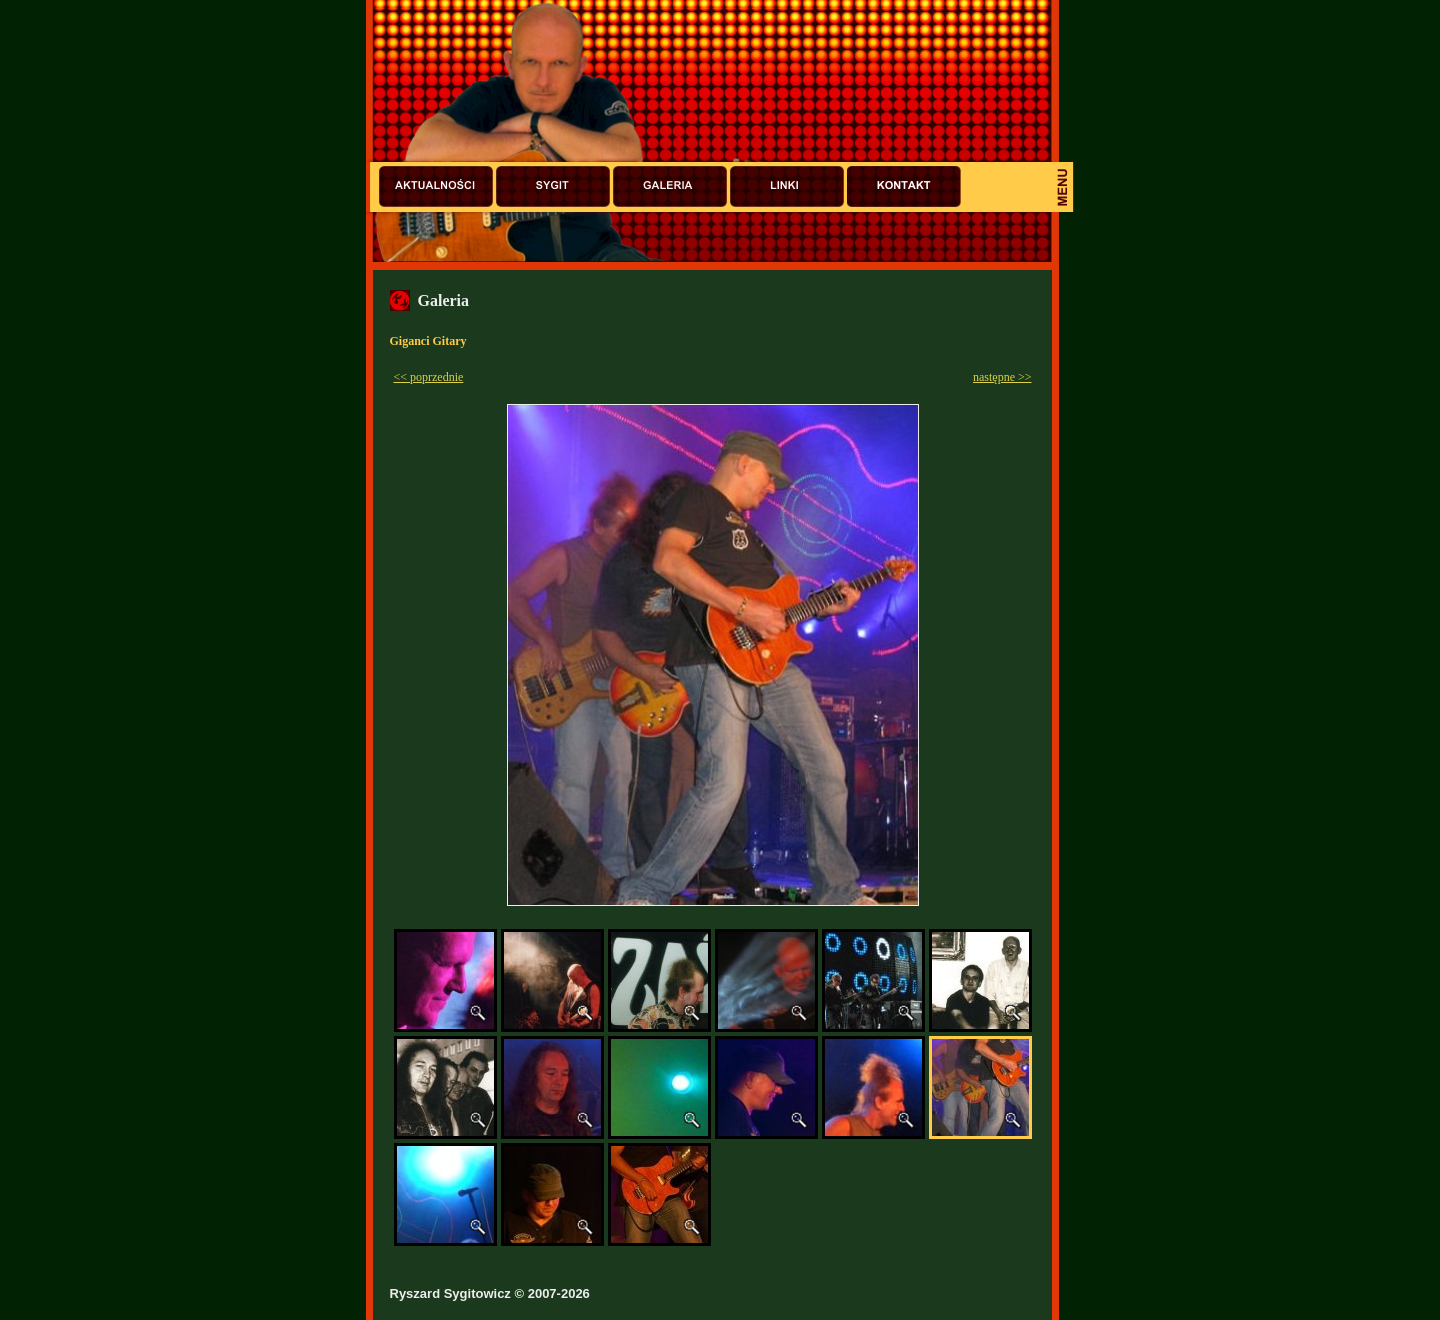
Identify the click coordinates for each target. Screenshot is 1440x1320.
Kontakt (904, 186)
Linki (787, 186)
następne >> (1002, 377)
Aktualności (436, 186)
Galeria (670, 186)
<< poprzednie (429, 377)
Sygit (553, 186)
